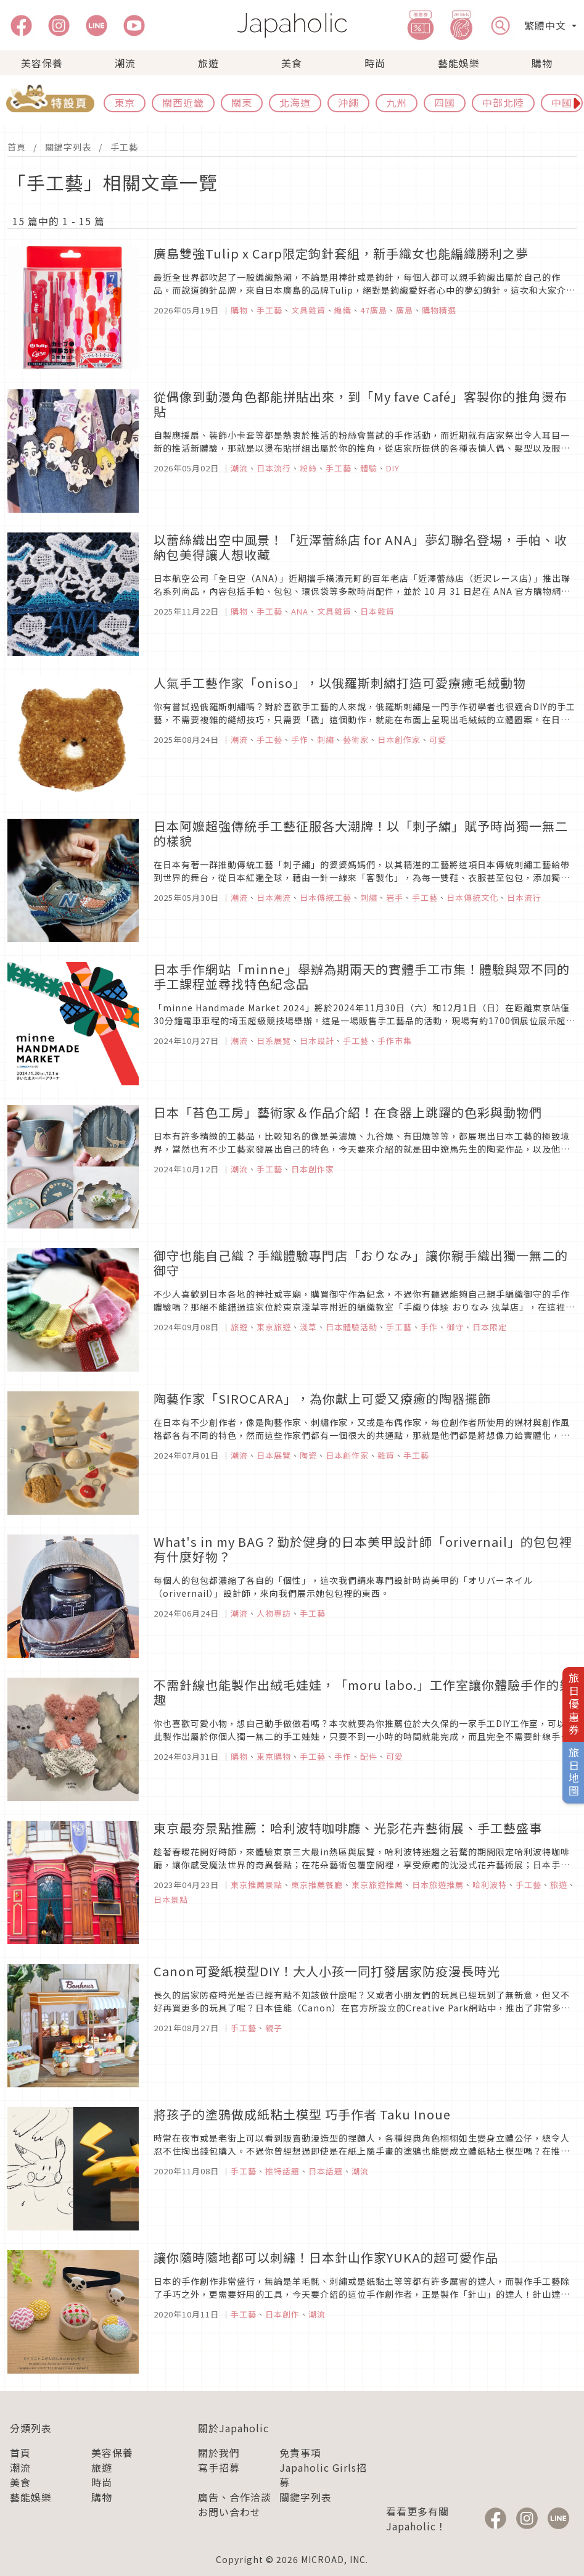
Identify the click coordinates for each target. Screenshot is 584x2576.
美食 (291, 63)
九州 (396, 102)
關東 (241, 102)
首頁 (16, 147)
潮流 (125, 63)
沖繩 (348, 102)
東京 (124, 102)
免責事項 (300, 2452)
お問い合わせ (229, 2511)
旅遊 (208, 63)
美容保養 (42, 63)
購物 (542, 63)
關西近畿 (183, 102)
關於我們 (219, 2452)
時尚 (374, 63)
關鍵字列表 (68, 147)
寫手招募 (219, 2467)
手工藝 (124, 147)
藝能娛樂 (459, 63)
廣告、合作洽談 (234, 2497)
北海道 (295, 102)
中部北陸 (503, 102)
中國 (561, 102)
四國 (444, 102)
